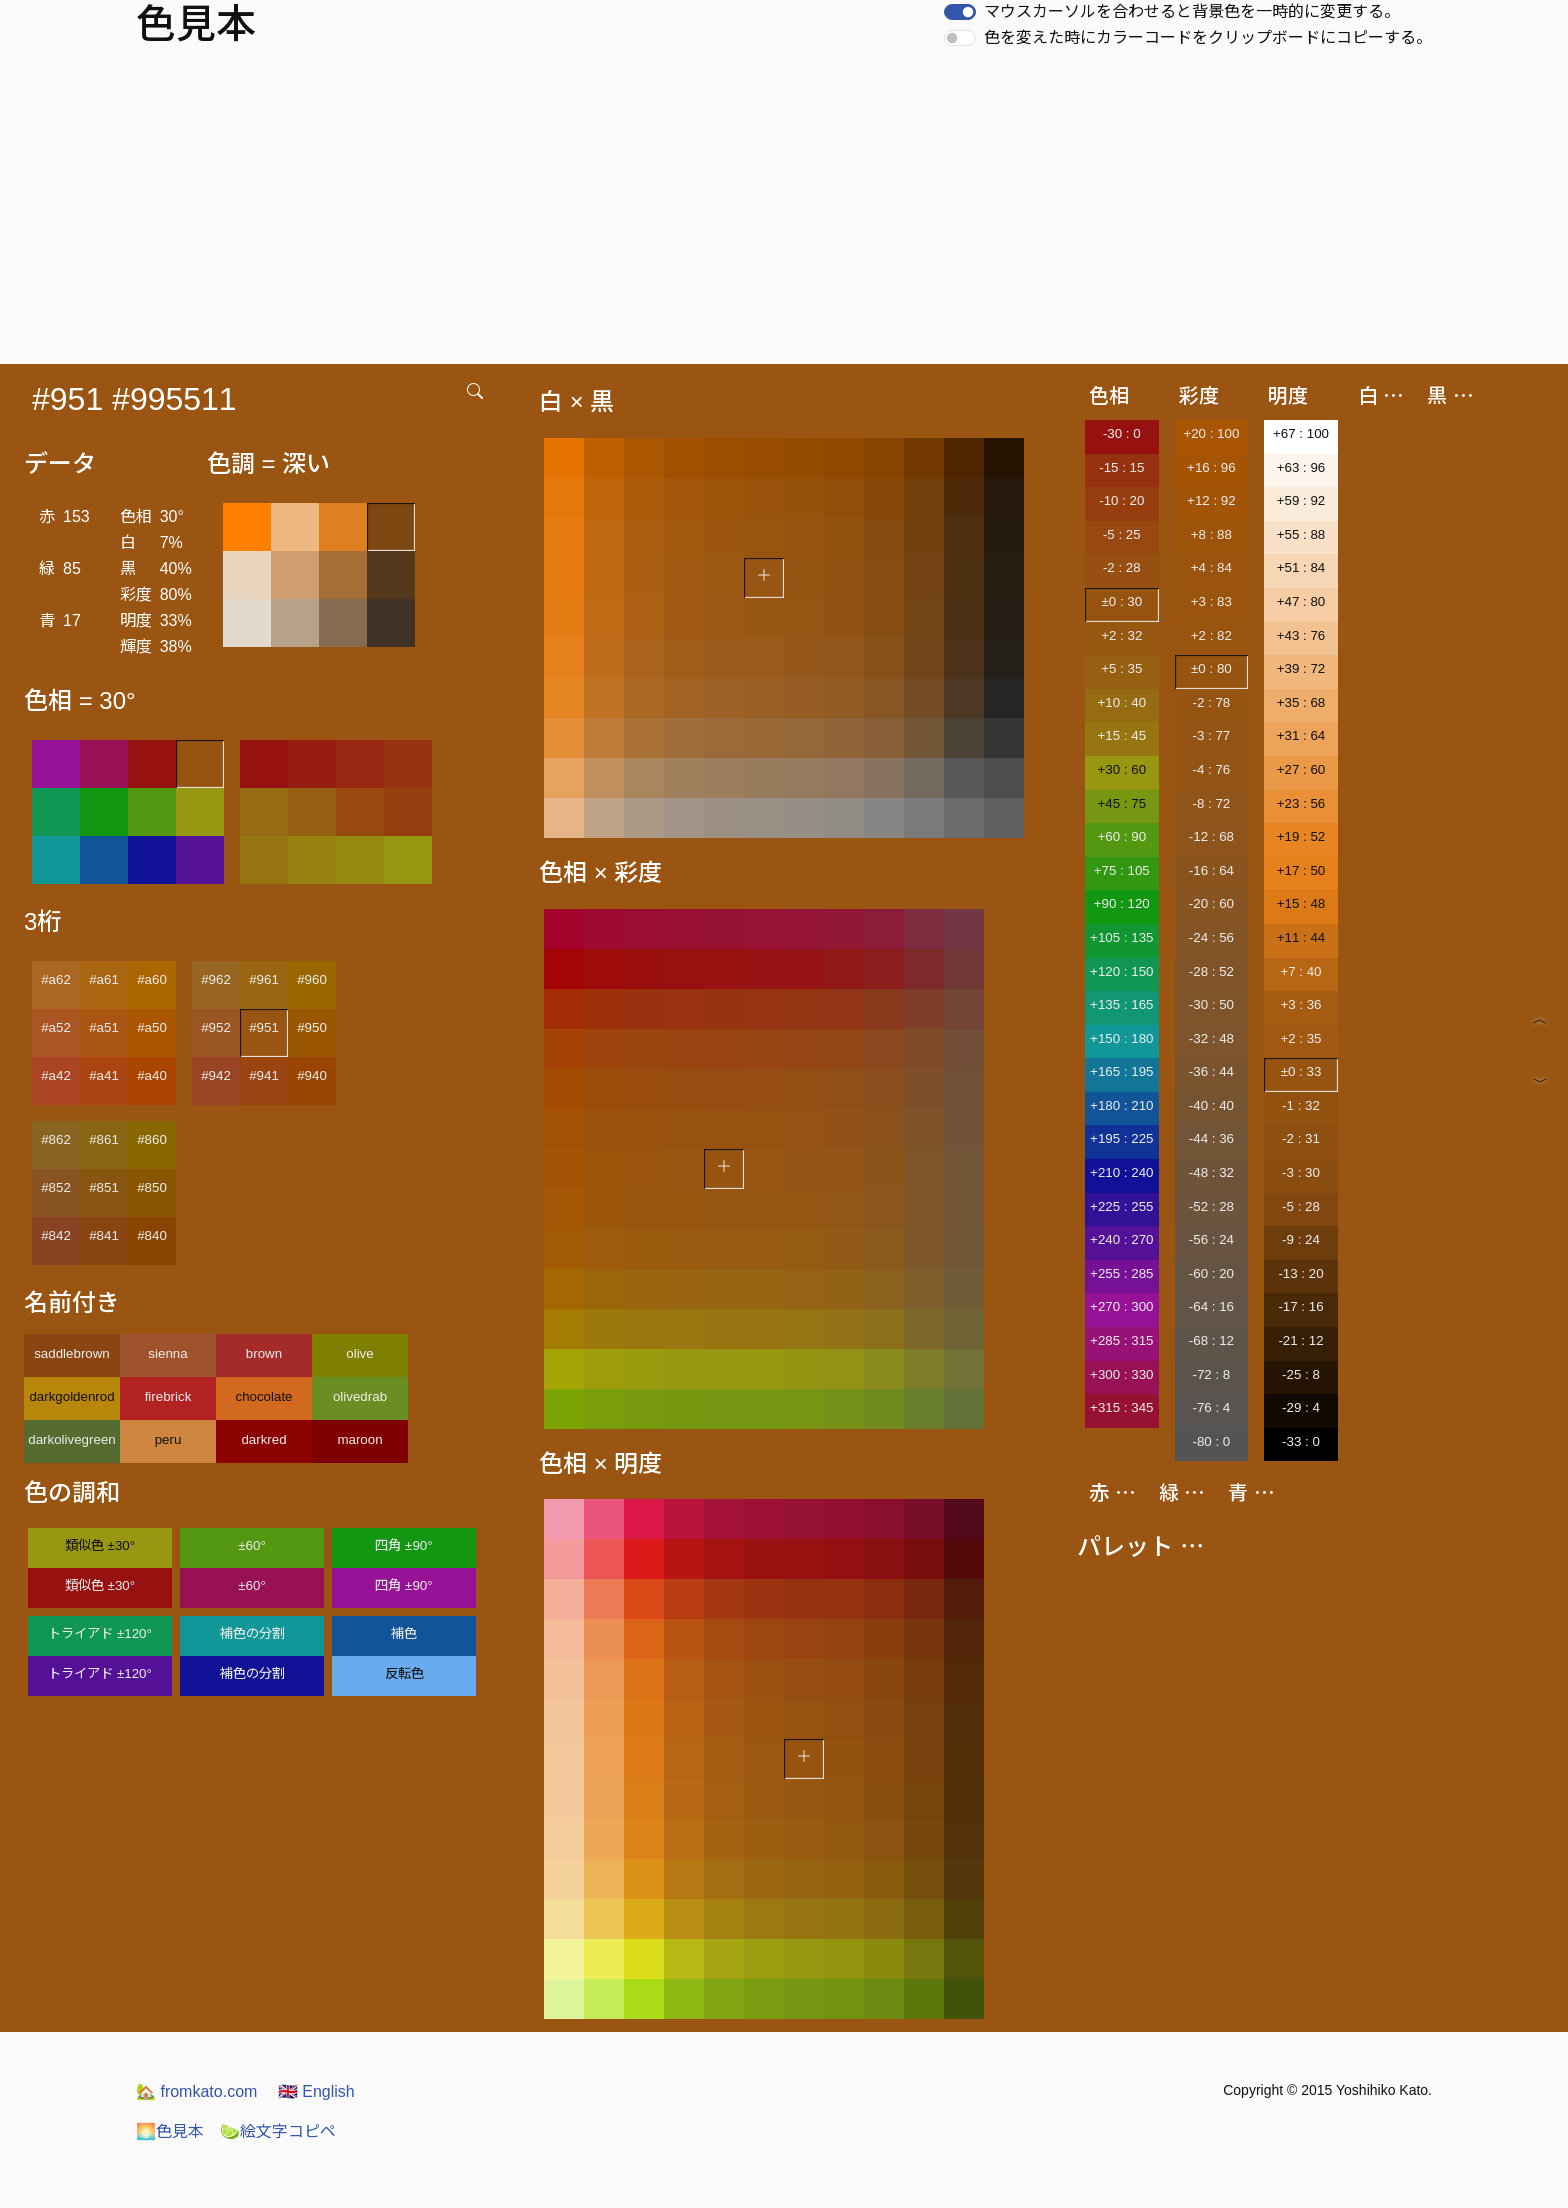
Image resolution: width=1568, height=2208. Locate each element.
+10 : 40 (1122, 702)
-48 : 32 (1211, 1172)
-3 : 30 (1301, 1172)
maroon (359, 1439)
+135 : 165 (1121, 1004)
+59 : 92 (1301, 500)
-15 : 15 (1121, 467)
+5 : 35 (1121, 668)
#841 (104, 1235)
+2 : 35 (1300, 1038)
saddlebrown (72, 1353)
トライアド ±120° (100, 1633)
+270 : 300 (1121, 1306)
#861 (104, 1139)
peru (168, 1439)
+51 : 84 (1301, 567)
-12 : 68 (1211, 836)
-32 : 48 (1211, 1038)
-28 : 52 (1211, 971)
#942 (216, 1075)
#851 (104, 1187)
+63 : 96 (1301, 467)
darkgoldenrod (71, 1396)
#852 (56, 1187)
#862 (56, 1139)
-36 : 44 (1211, 1071)
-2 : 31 (1301, 1138)
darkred (263, 1439)
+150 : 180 (1121, 1038)
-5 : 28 (1301, 1206)
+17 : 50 (1301, 870)
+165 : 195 (1121, 1071)
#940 (312, 1075)
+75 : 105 (1122, 870)
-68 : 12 (1211, 1340)
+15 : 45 (1122, 735)
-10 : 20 (1121, 500)
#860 (152, 1139)
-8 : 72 (1211, 803)
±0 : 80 (1211, 668)
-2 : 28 (1122, 567)
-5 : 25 (1122, 534)
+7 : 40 (1300, 971)
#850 (152, 1187)
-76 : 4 (1211, 1407)
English (316, 2091)
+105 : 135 (1121, 937)
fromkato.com (196, 2091)
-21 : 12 (1300, 1340)
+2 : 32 (1121, 635)
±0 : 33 (1301, 1071)
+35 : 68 (1301, 702)
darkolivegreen (71, 1439)
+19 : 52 (1301, 836)
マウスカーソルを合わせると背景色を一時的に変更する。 (1192, 11)
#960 (312, 979)
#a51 (104, 1027)
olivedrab (360, 1396)
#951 (264, 1027)
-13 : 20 (1300, 1273)
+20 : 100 (1211, 433)
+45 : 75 (1122, 803)
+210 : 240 (1121, 1172)
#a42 (56, 1075)
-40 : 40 (1211, 1105)
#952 (216, 1027)
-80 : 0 (1211, 1441)
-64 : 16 (1211, 1306)
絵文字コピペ (278, 2131)
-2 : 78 (1211, 702)
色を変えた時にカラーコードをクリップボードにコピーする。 (1208, 37)
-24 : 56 (1211, 937)
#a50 (152, 1027)
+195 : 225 (1121, 1138)
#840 (152, 1235)
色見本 (170, 2131)
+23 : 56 (1301, 803)
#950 (312, 1027)
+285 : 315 (1121, 1340)
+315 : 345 (1121, 1407)
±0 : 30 (1121, 601)
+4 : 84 (1211, 567)
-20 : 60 (1211, 903)
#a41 (104, 1075)
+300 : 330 (1121, 1374)
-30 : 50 (1211, 1004)
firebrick (168, 1396)
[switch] (960, 12)
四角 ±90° (403, 1545)
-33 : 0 (1301, 1441)
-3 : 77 (1211, 735)
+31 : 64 (1301, 735)
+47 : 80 (1301, 601)
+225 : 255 (1121, 1206)
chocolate (263, 1396)
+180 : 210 (1121, 1105)
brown (264, 1353)
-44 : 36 (1211, 1138)
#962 (216, 979)
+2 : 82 (1211, 635)
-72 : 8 (1211, 1374)
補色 (404, 1633)
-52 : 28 (1211, 1206)
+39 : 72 (1301, 668)
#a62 (56, 979)
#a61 (104, 979)
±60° (251, 1545)
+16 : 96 (1211, 467)
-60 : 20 (1211, 1273)
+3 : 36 (1300, 1004)
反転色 (404, 1673)
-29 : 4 (1301, 1407)
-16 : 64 (1211, 870)
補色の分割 (252, 1633)
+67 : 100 (1301, 433)
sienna (167, 1353)
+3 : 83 (1211, 601)
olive (359, 1353)
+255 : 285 (1121, 1273)
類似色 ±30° (100, 1545)
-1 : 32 (1301, 1105)
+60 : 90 (1122, 836)
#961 (264, 979)
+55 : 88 (1301, 534)
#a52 (56, 1027)
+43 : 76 (1301, 635)
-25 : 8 (1301, 1374)
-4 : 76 (1211, 769)
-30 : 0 (1122, 433)
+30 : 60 (1122, 769)
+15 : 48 (1301, 903)
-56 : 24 (1211, 1239)
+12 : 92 (1211, 500)
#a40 (152, 1075)
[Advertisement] (784, 214)
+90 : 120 (1122, 903)
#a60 (152, 979)
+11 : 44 (1301, 937)
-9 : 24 (1301, 1239)
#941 (264, 1075)
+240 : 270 (1121, 1239)
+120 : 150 (1121, 971)
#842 (56, 1235)
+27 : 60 (1301, 769)
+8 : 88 (1211, 534)
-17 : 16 (1300, 1306)
